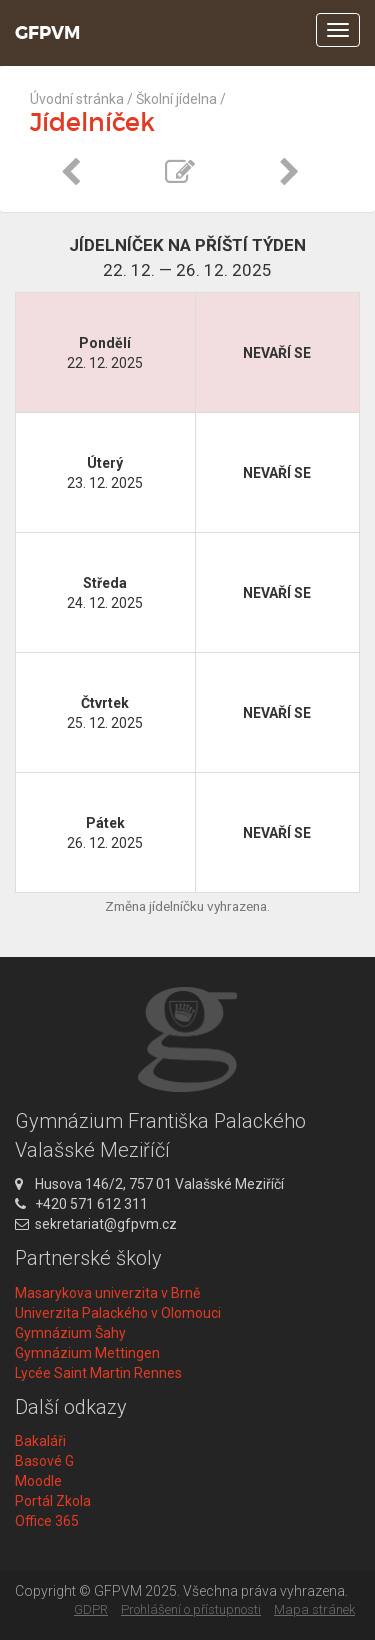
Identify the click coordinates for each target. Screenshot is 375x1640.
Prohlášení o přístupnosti (191, 1609)
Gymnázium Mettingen (87, 1353)
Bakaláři (40, 1441)
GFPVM (47, 33)
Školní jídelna (176, 99)
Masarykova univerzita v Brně (107, 1293)
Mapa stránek (314, 1609)
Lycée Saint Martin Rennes (98, 1373)
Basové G (44, 1461)
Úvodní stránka (77, 99)
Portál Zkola (53, 1501)
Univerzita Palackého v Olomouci (118, 1313)
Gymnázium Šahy (70, 1333)
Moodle (38, 1481)
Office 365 (47, 1521)
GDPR (91, 1609)
